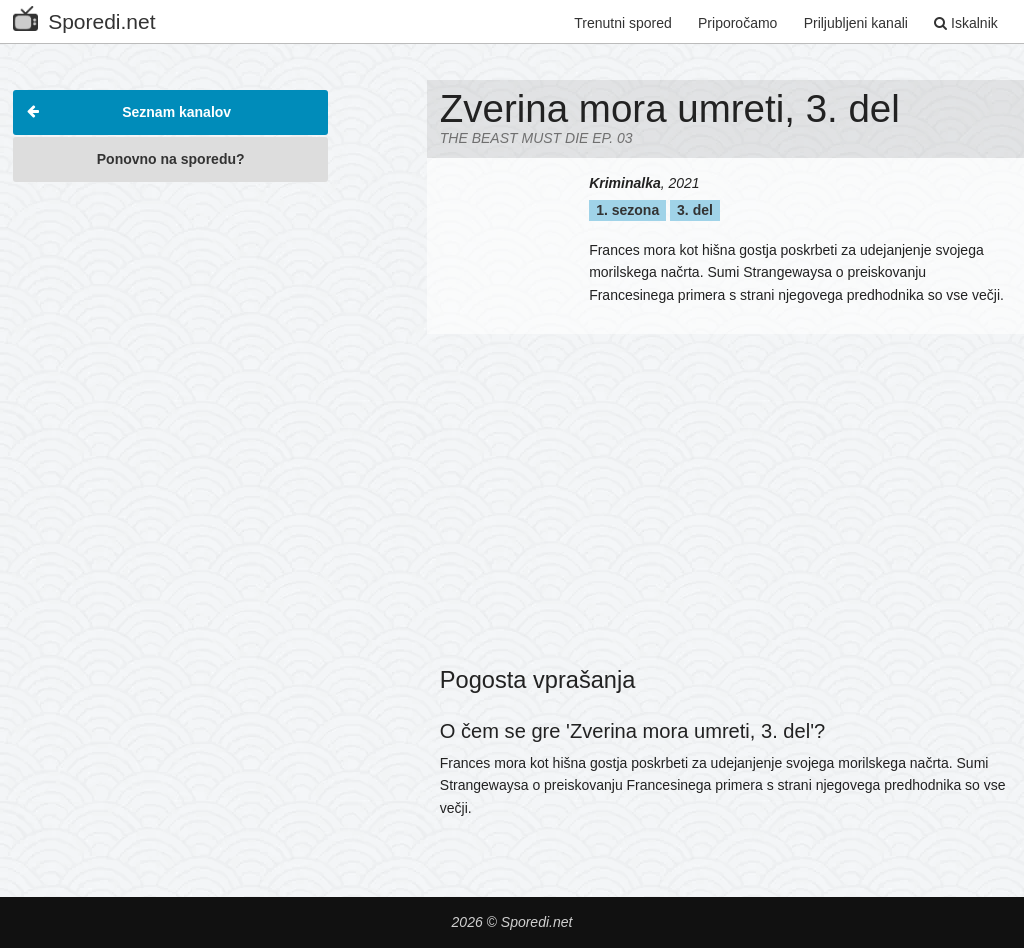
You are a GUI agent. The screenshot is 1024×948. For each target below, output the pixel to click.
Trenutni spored (623, 23)
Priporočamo (737, 23)
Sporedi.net (84, 17)
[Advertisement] (170, 319)
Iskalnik (966, 23)
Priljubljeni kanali (856, 23)
